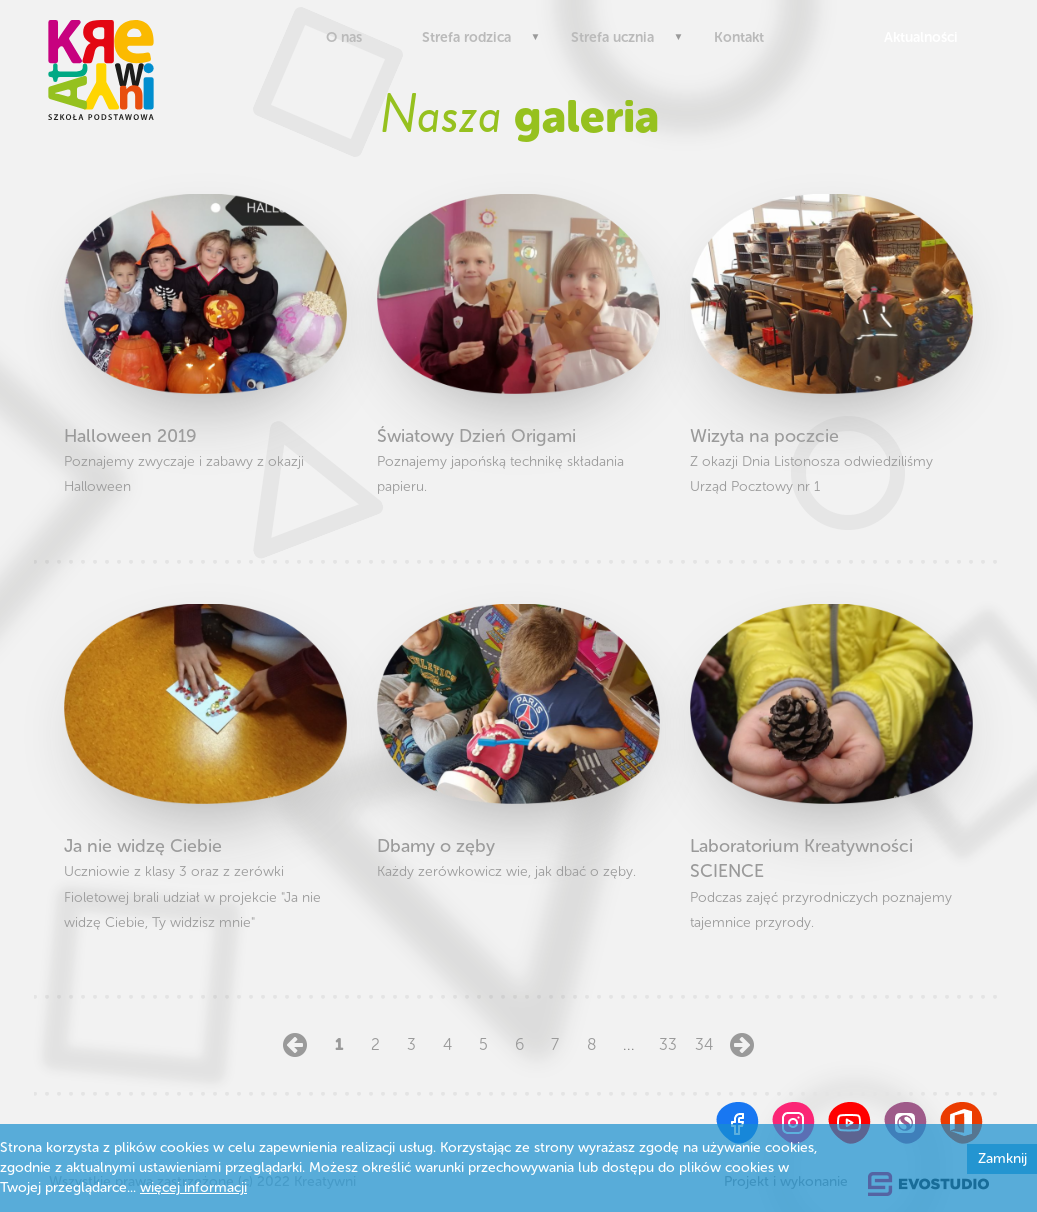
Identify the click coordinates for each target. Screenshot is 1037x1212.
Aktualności (916, 37)
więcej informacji (193, 1187)
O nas (344, 37)
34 (701, 1044)
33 (665, 1044)
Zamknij (1002, 1158)
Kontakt (739, 37)
